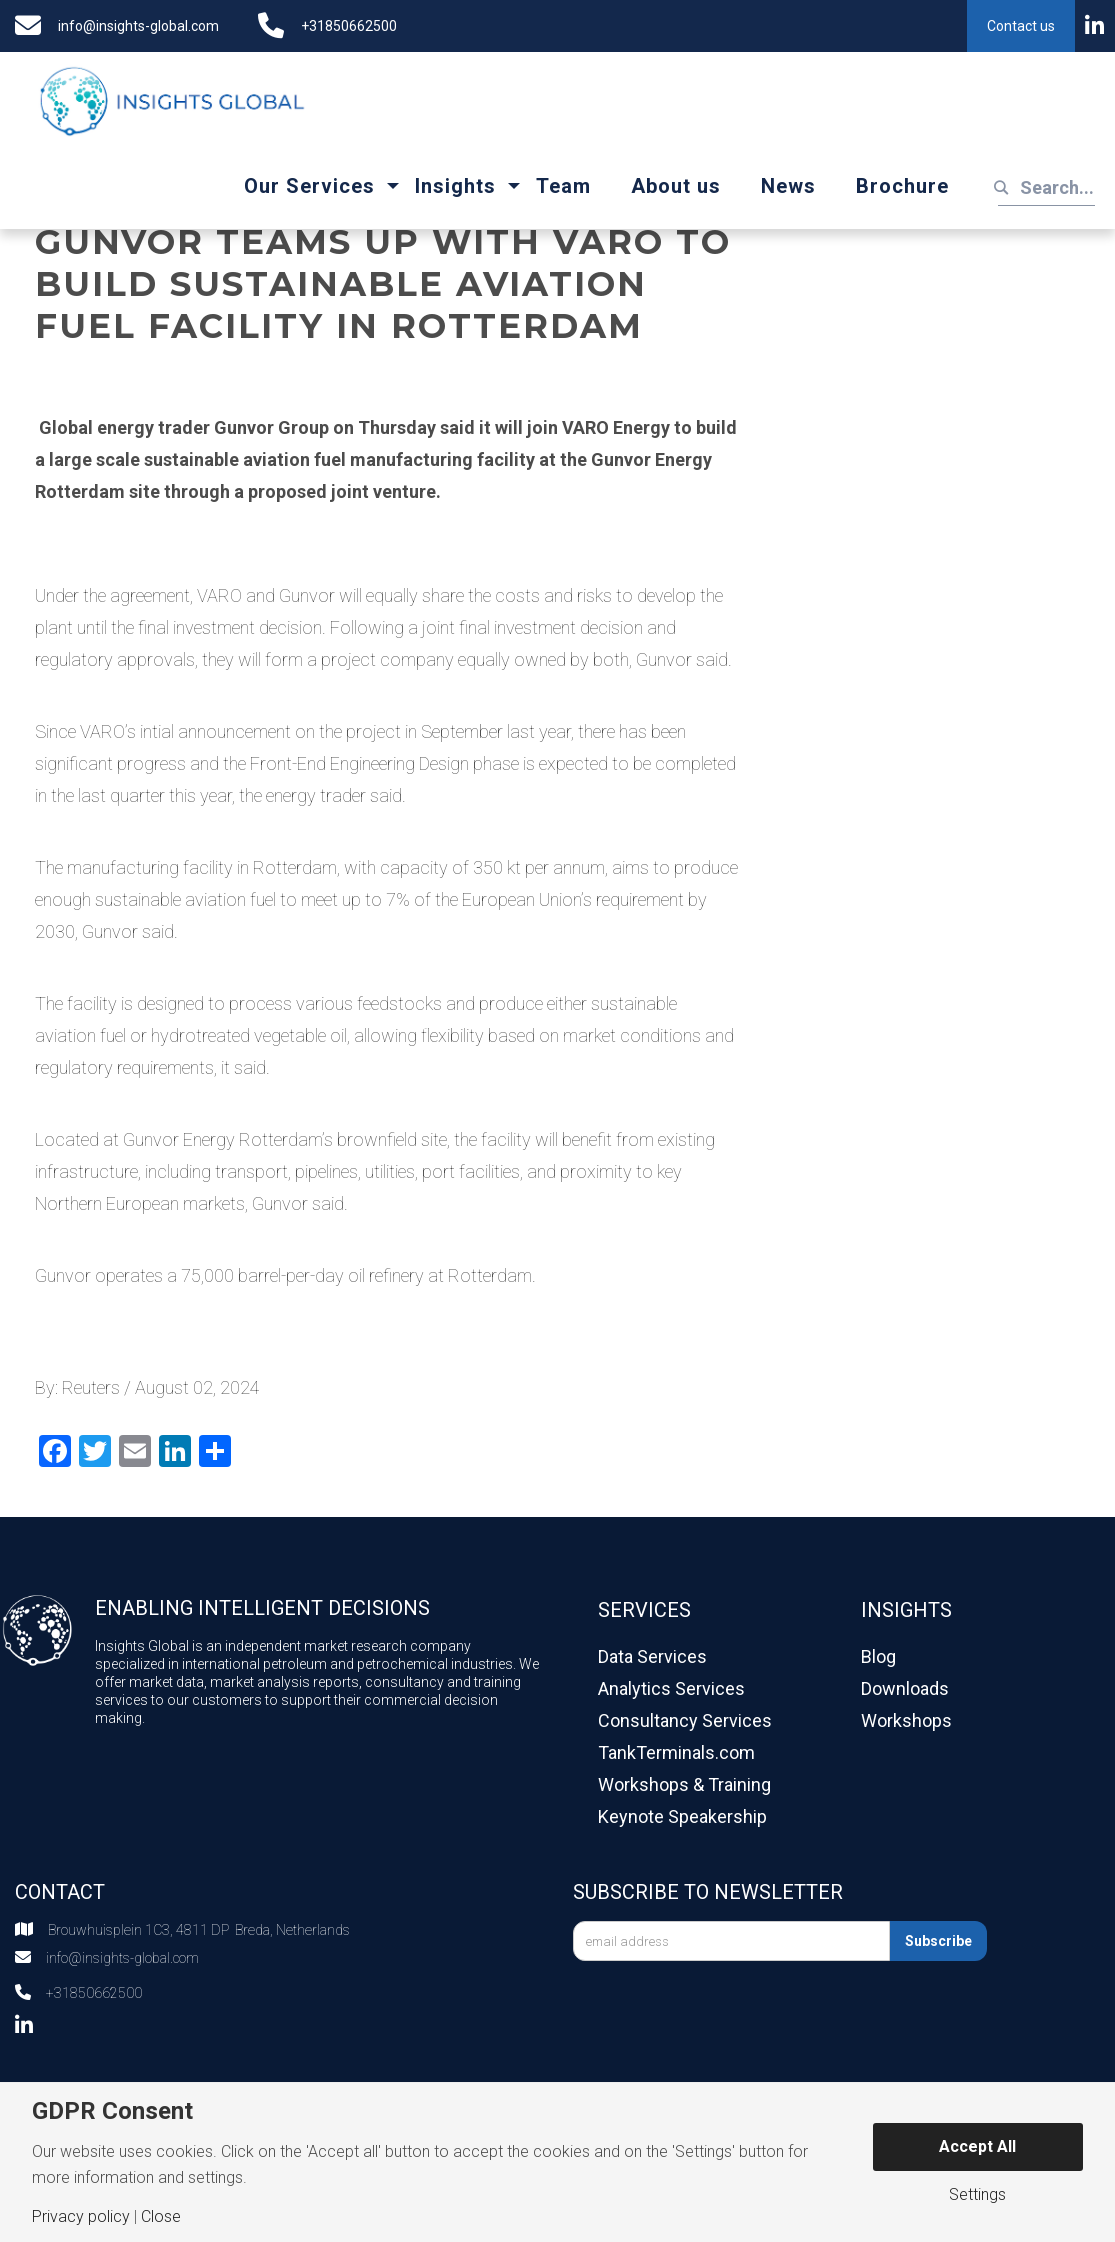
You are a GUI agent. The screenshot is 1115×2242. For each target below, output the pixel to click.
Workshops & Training (684, 1784)
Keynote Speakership (682, 1816)
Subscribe (938, 1941)
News (788, 186)
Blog (878, 1656)
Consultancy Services (685, 1720)
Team (563, 186)
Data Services (652, 1656)
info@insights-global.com (138, 26)
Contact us (1021, 26)
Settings (977, 2195)
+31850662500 (349, 26)
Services (644, 1610)
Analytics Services (671, 1688)
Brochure (902, 186)
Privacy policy (81, 2217)
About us (676, 186)
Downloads (905, 1688)
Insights (455, 186)
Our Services (309, 186)
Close (161, 2217)
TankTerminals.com (676, 1752)
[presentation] (725, 2015)
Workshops (906, 1720)
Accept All (977, 2146)
